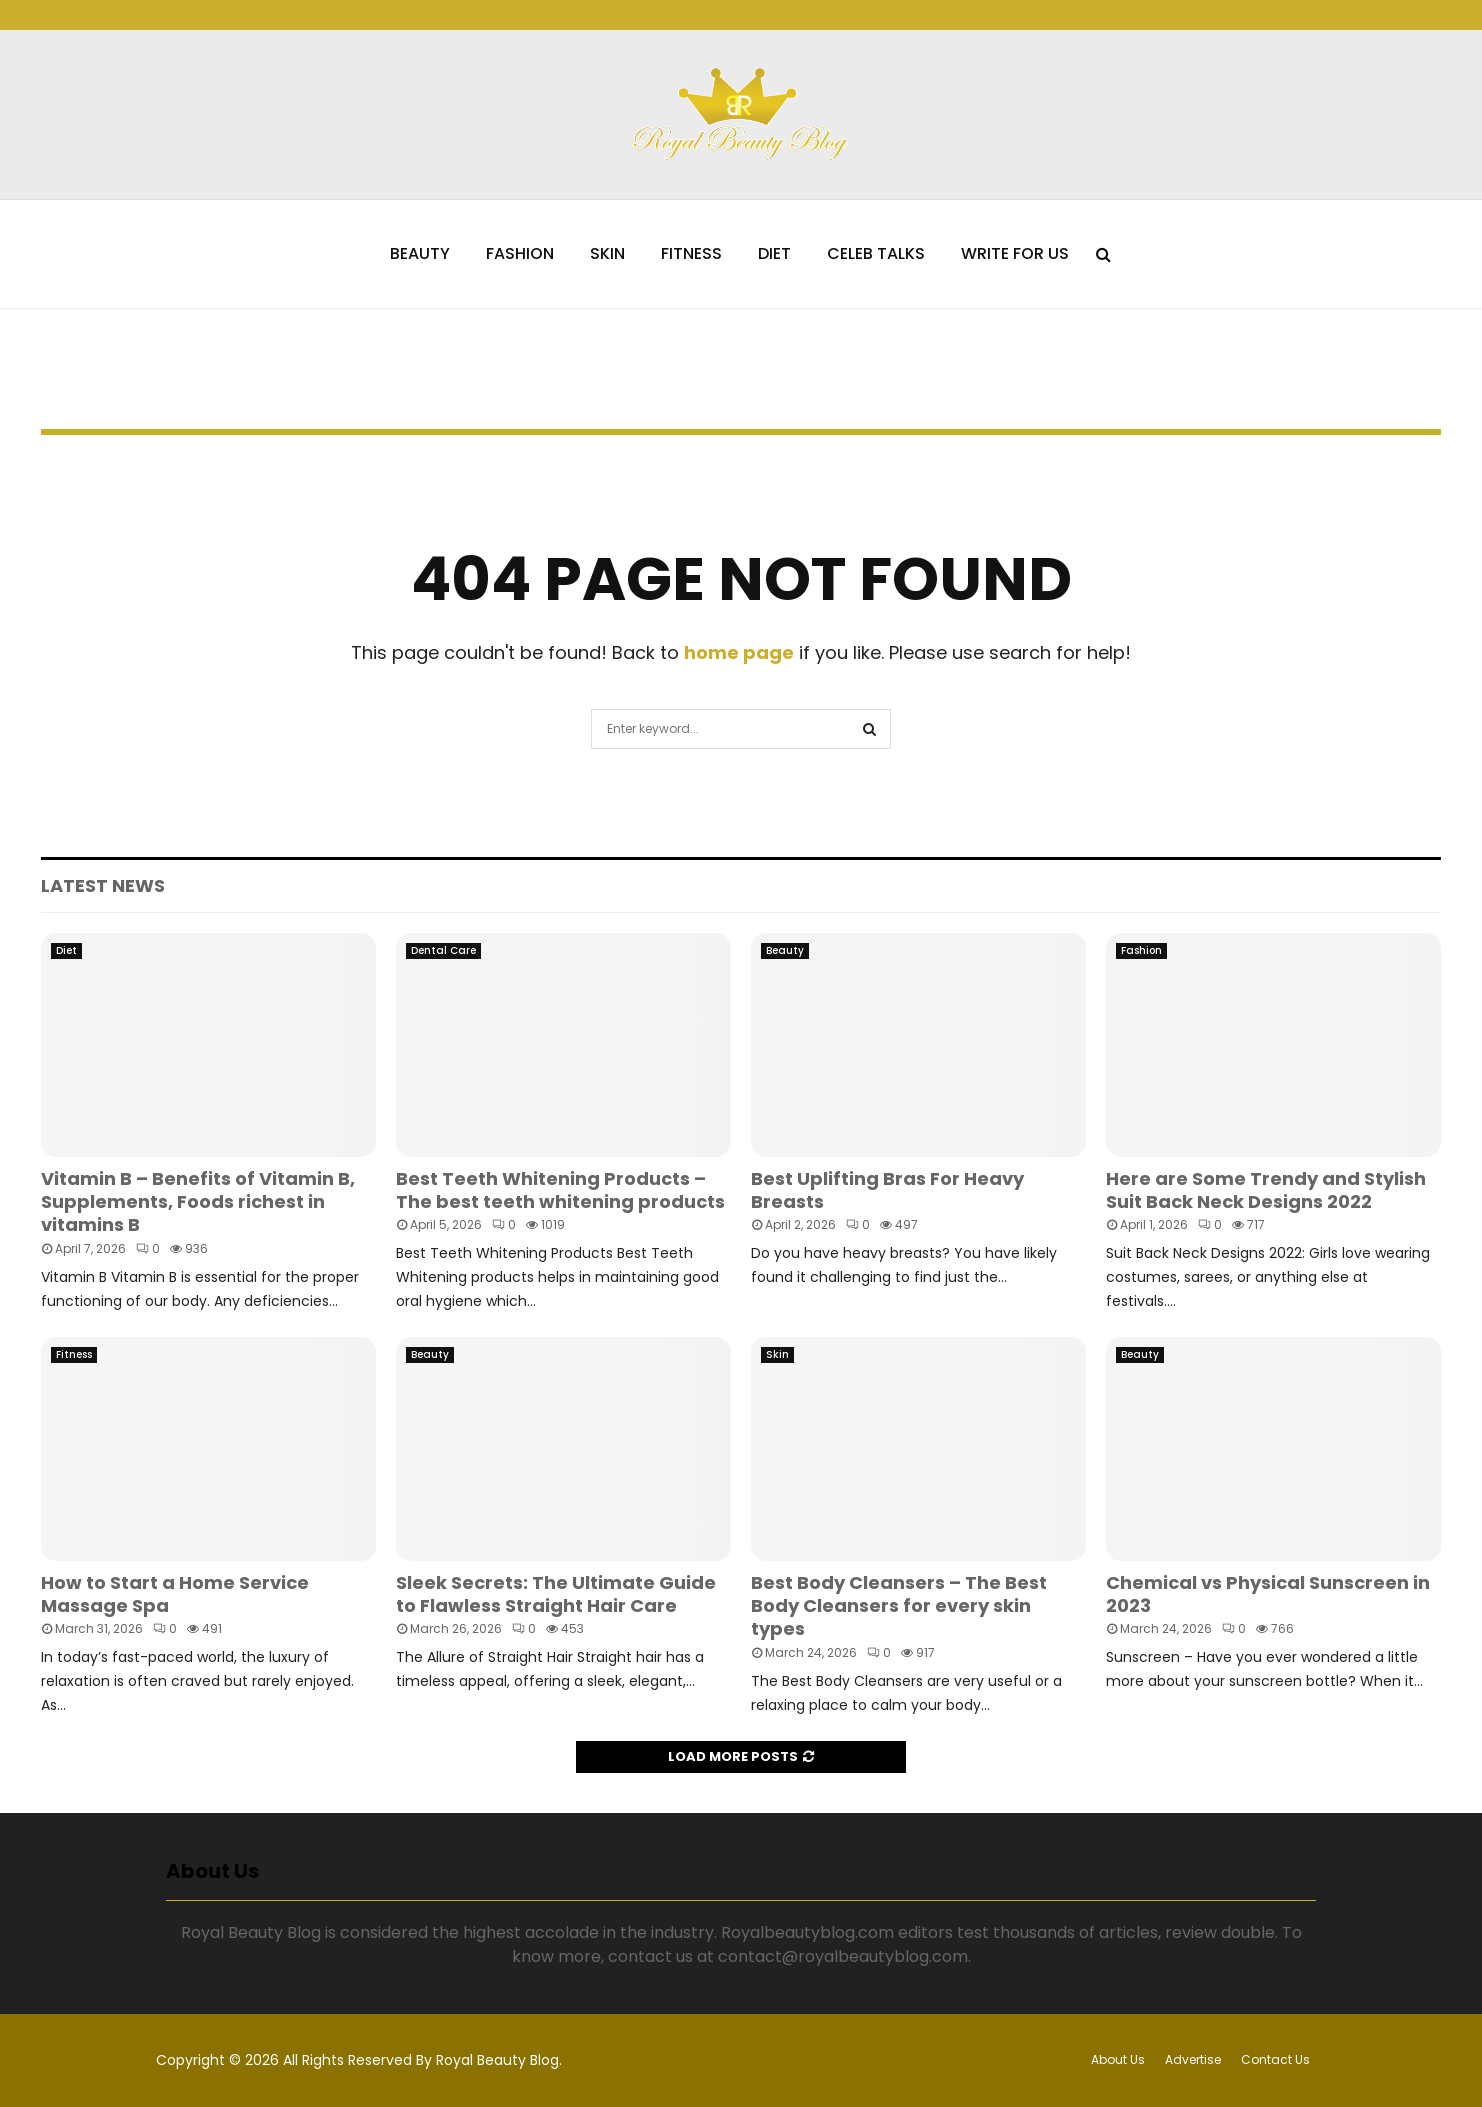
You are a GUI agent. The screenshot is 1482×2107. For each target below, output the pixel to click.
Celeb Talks (876, 253)
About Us (1118, 2059)
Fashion (520, 253)
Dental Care (443, 950)
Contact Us (1275, 2059)
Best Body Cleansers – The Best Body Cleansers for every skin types (899, 1606)
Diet (774, 253)
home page (739, 652)
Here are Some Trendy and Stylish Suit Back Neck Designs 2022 (1266, 1190)
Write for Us (1015, 253)
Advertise (1193, 2059)
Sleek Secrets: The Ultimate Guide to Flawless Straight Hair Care (556, 1594)
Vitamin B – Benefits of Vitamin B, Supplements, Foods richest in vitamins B (198, 1202)
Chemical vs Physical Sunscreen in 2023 (1268, 1594)
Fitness (691, 253)
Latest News (103, 885)
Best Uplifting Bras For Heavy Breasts (887, 1190)
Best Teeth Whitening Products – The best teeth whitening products (560, 1190)
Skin (607, 253)
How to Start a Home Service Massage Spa (175, 1594)
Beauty (420, 253)
